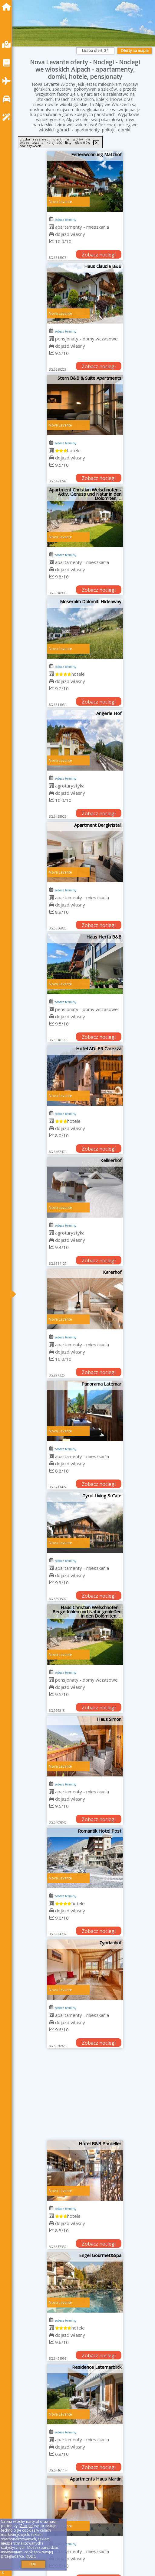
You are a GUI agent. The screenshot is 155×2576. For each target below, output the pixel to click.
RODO (31, 2556)
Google (26, 2525)
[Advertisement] (85, 2096)
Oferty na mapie (135, 50)
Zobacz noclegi (99, 254)
